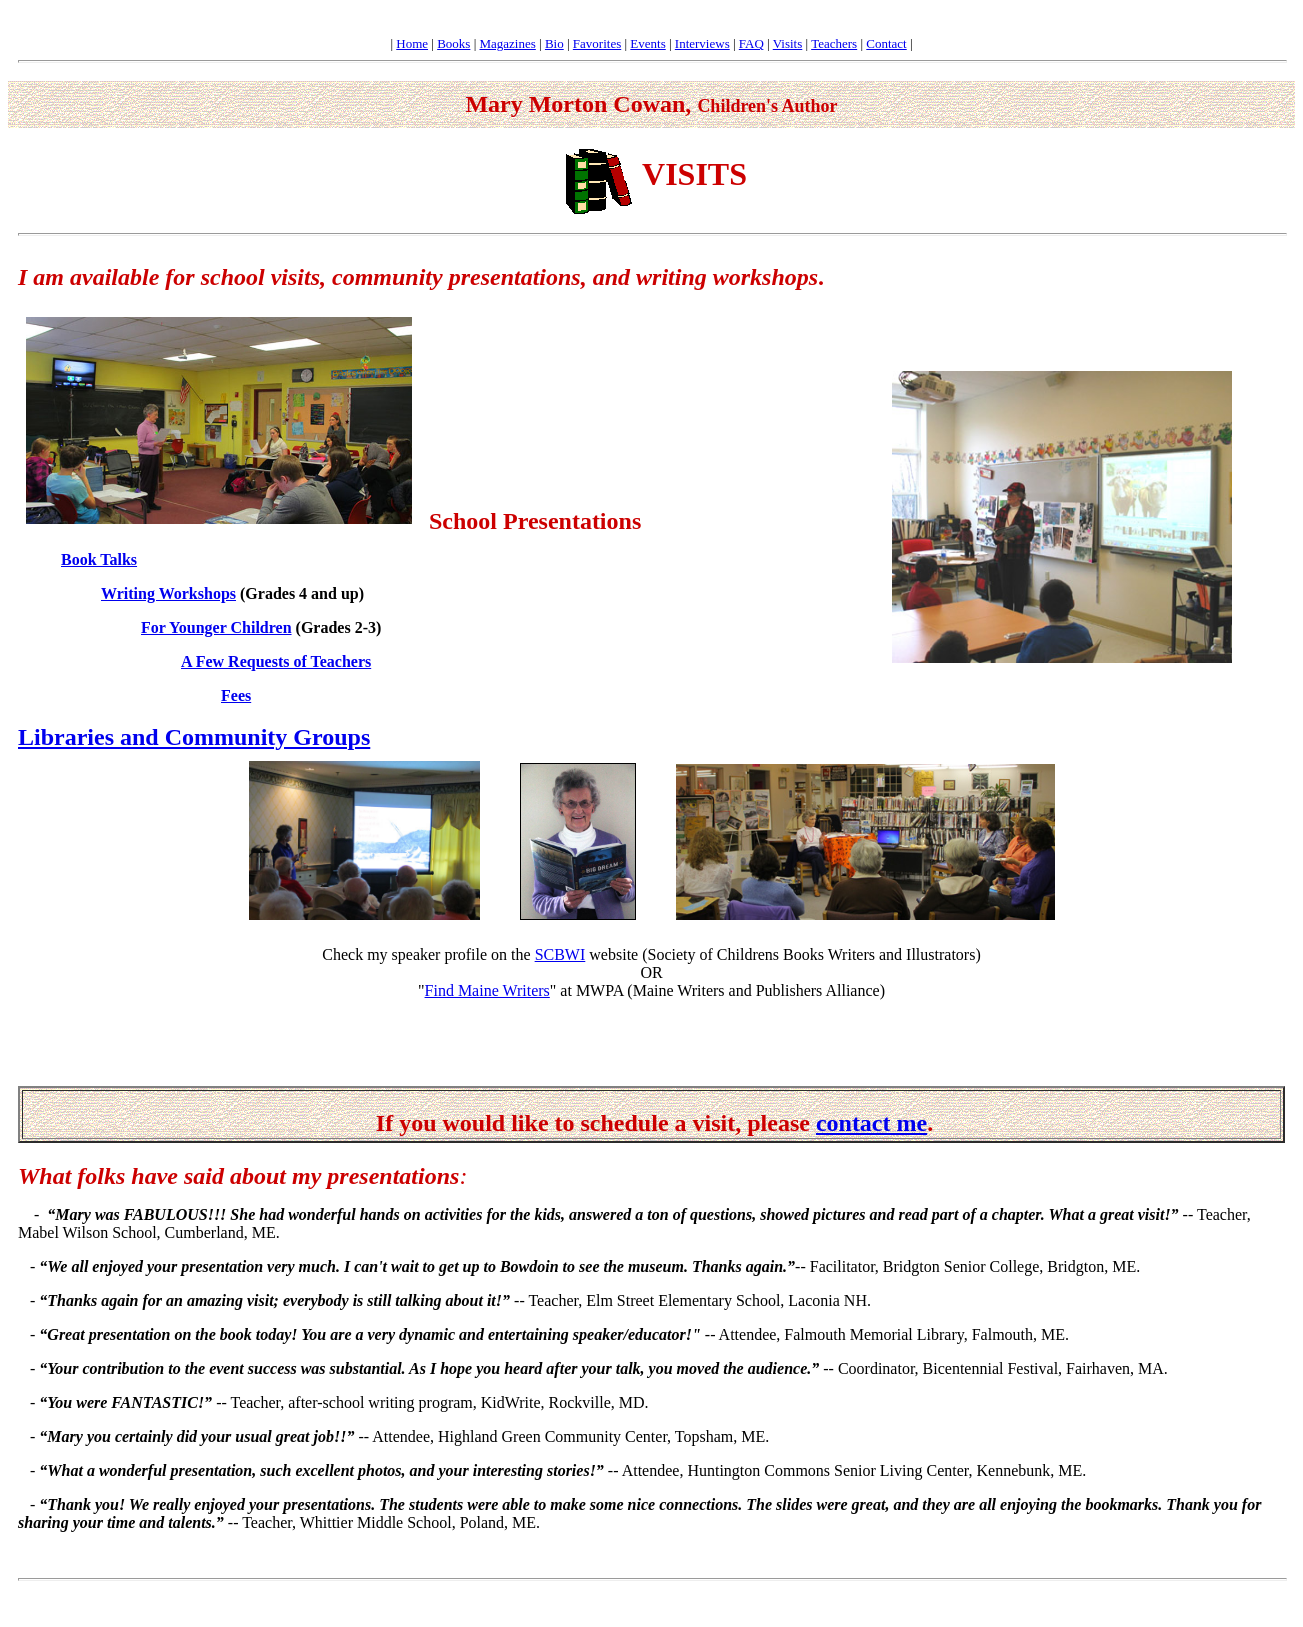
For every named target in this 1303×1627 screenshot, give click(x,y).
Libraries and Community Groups (194, 737)
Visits (788, 43)
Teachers (834, 43)
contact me (871, 1123)
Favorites (597, 43)
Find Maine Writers (487, 990)
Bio (554, 43)
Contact (886, 43)
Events (647, 43)
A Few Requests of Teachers (276, 661)
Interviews (702, 43)
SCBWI (560, 954)
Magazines (508, 43)
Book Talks (99, 559)
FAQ (751, 43)
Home (412, 43)
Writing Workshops (168, 593)
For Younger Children (216, 627)
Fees (236, 695)
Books (453, 43)
